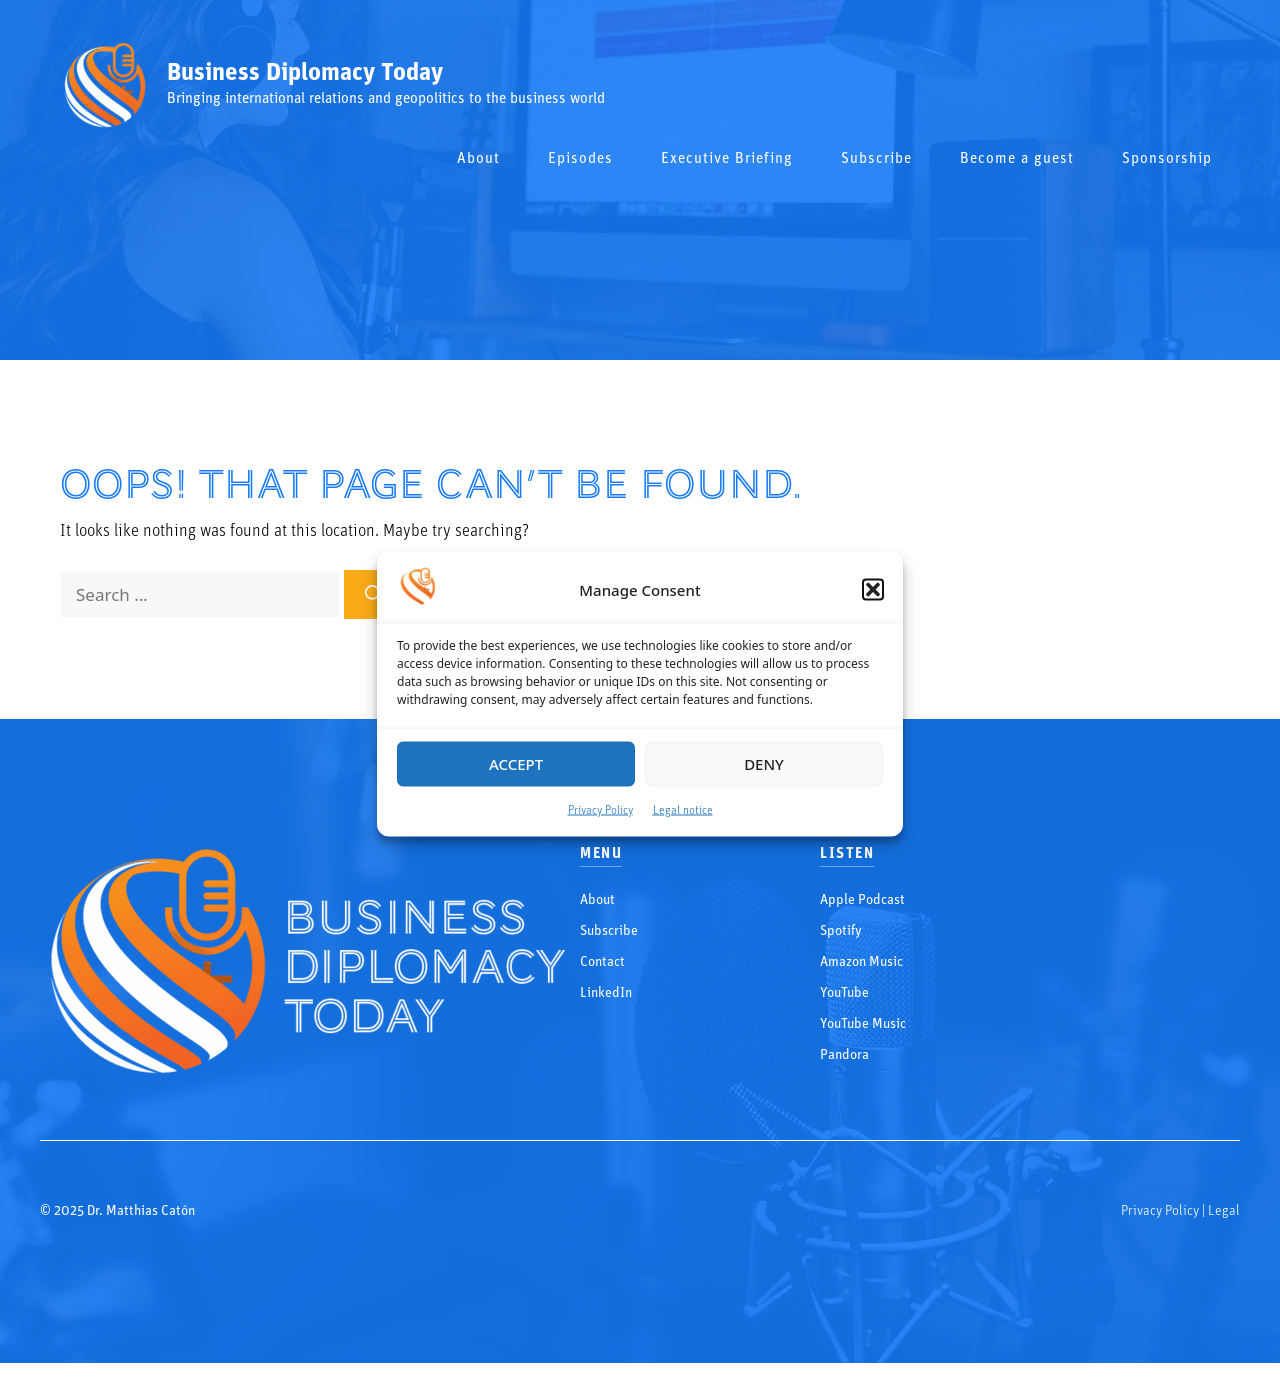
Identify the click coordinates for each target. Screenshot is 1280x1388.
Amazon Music (861, 962)
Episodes (580, 159)
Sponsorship (1167, 159)
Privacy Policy (600, 810)
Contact (602, 962)
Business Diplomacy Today (305, 73)
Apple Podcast (862, 900)
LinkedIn (606, 993)
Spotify (841, 931)
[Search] (374, 594)
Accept (516, 764)
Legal (1224, 1211)
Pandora (844, 1055)
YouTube (844, 993)
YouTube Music (863, 1024)
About (478, 159)
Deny (764, 764)
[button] (873, 590)
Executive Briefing (727, 159)
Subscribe (876, 159)
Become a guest (1017, 159)
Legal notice (683, 810)
